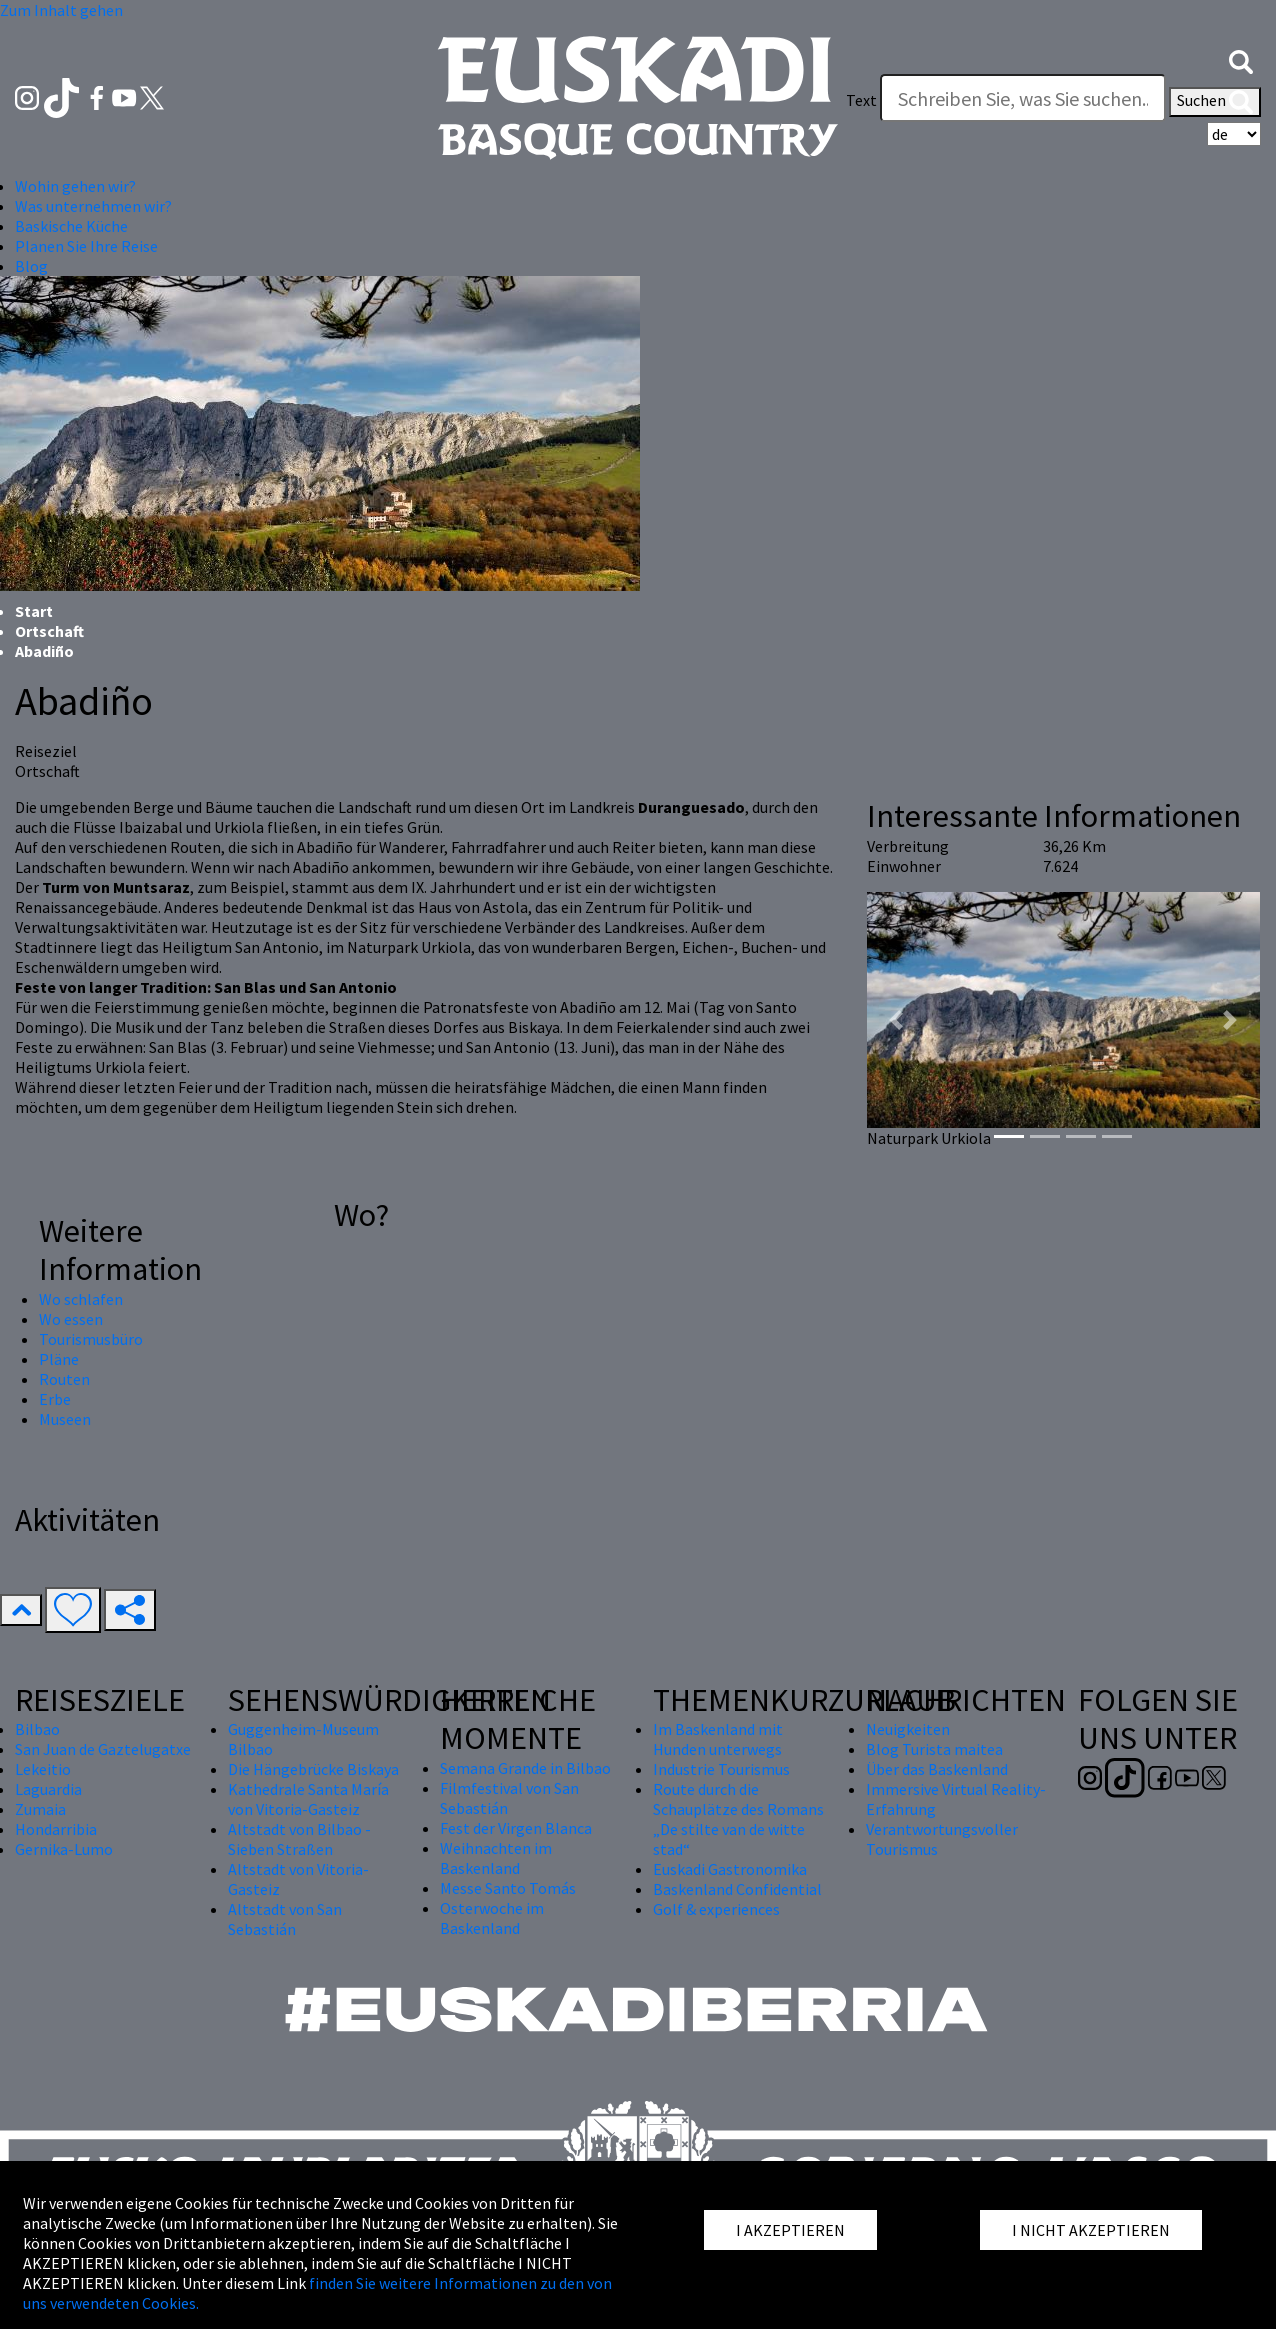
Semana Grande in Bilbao (525, 1768)
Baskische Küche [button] (71, 226)
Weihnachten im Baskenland (496, 1858)
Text (861, 100)
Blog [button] (31, 266)
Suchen (1215, 102)
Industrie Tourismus (721, 1769)
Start (34, 611)
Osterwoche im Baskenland (492, 1918)
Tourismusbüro (91, 1339)
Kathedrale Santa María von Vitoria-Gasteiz (308, 1799)
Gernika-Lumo (64, 1849)
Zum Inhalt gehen (61, 10)
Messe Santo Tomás (508, 1888)
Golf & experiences (716, 1909)
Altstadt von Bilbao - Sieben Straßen (299, 1839)
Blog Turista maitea (934, 1749)
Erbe (55, 1399)
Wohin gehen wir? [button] (75, 186)
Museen (65, 1419)
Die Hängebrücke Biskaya (313, 1769)
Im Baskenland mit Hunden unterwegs (718, 1739)
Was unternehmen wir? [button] (93, 206)
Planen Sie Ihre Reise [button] (86, 246)
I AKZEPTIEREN (790, 2230)
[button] (1241, 60)
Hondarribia (56, 1829)
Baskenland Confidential (737, 1889)
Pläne (59, 1359)
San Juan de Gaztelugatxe (103, 1749)
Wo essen (71, 1319)
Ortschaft (49, 631)
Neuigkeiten (908, 1729)
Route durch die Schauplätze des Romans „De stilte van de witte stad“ (738, 1819)
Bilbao (37, 1729)
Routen (64, 1379)
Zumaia (40, 1809)
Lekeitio (43, 1769)
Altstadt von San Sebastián (285, 1919)
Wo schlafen (81, 1299)
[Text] (1023, 98)
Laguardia (48, 1789)
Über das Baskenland (937, 1769)
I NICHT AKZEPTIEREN (1091, 2230)
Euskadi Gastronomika (730, 1869)
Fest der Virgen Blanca (516, 1828)
